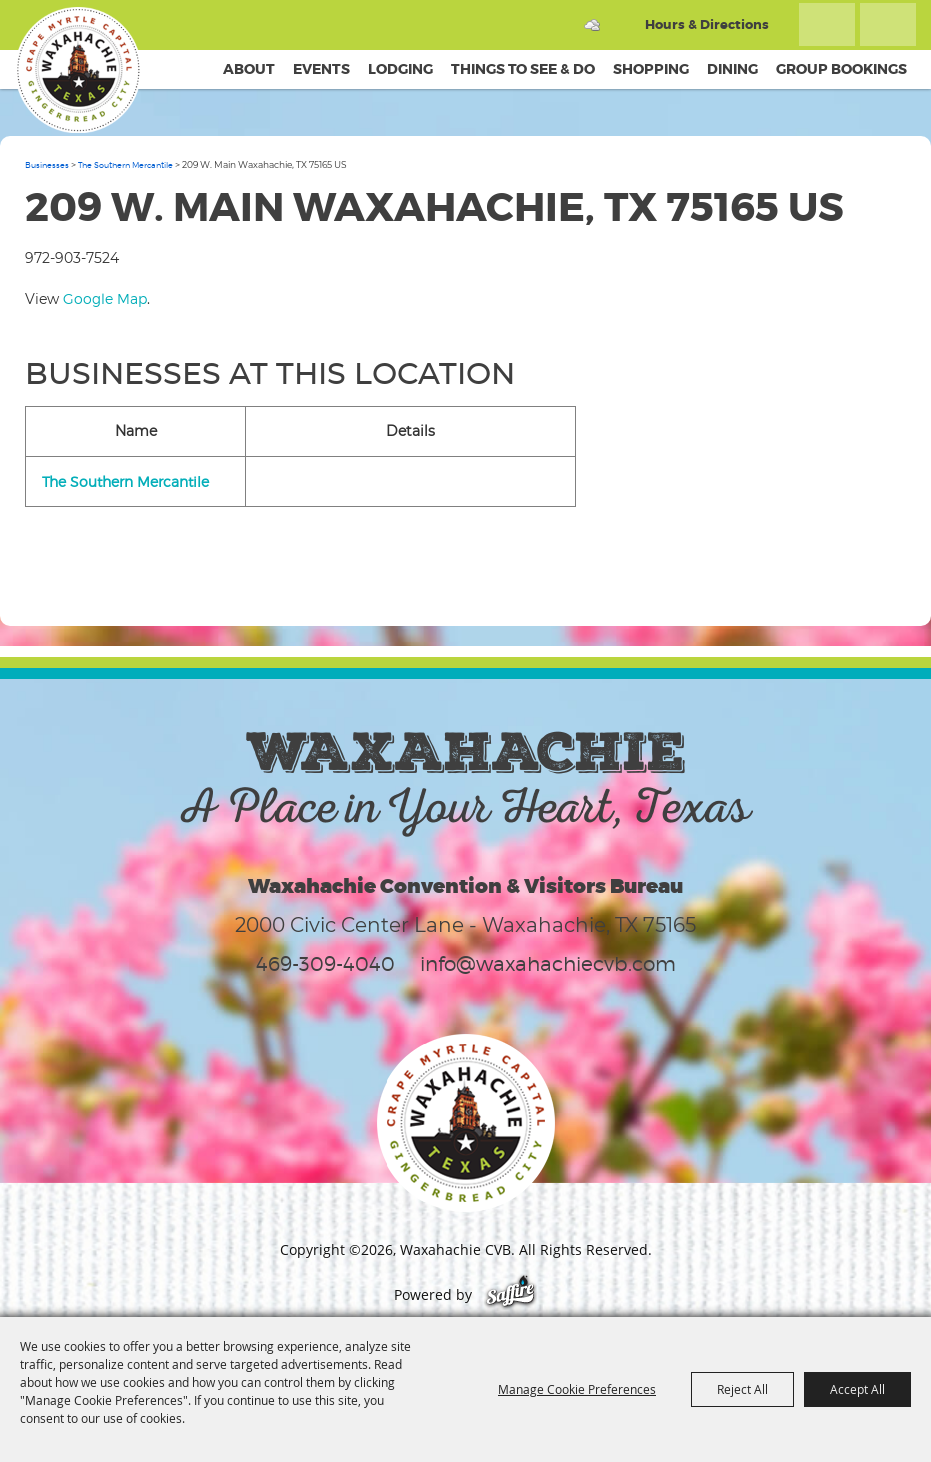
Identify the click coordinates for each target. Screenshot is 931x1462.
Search (827, 24)
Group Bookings (841, 69)
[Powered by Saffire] (510, 1294)
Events (321, 69)
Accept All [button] (857, 1389)
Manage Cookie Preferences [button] (577, 1389)
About (249, 69)
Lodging (400, 69)
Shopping (651, 69)
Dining (732, 69)
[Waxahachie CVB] (78, 70)
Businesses (47, 165)
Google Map (105, 298)
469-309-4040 (325, 964)
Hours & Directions (707, 24)
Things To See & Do (523, 69)
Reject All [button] (742, 1389)
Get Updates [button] (888, 24)
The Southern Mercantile (125, 165)
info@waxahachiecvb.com (548, 964)
